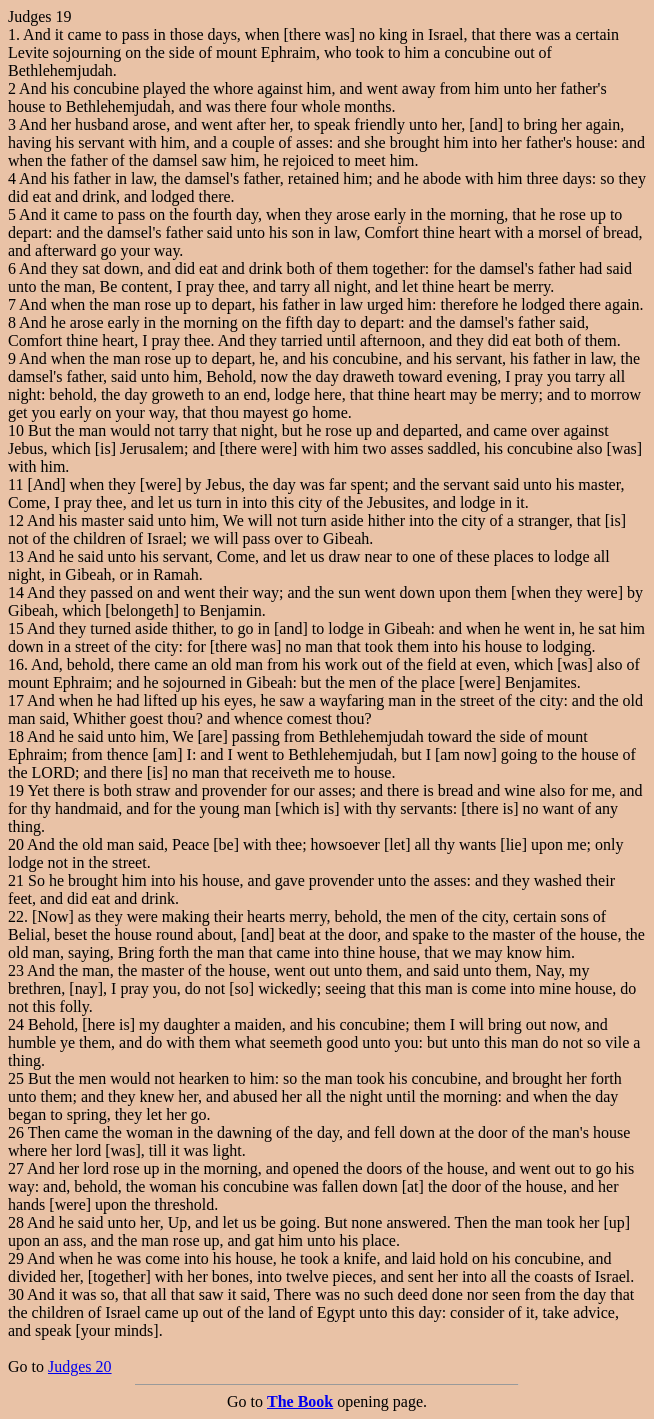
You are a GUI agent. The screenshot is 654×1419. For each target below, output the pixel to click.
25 (16, 1078)
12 (16, 520)
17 (16, 700)
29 (16, 1258)
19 (16, 790)
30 (16, 1294)
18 (16, 736)
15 (16, 628)
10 (16, 430)
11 (15, 484)
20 (16, 844)
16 (16, 664)
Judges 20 (80, 1366)
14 (16, 592)
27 (16, 1168)
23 (16, 970)
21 (16, 880)
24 (16, 1024)
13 (16, 556)
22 (16, 916)
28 (16, 1222)
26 (16, 1132)
